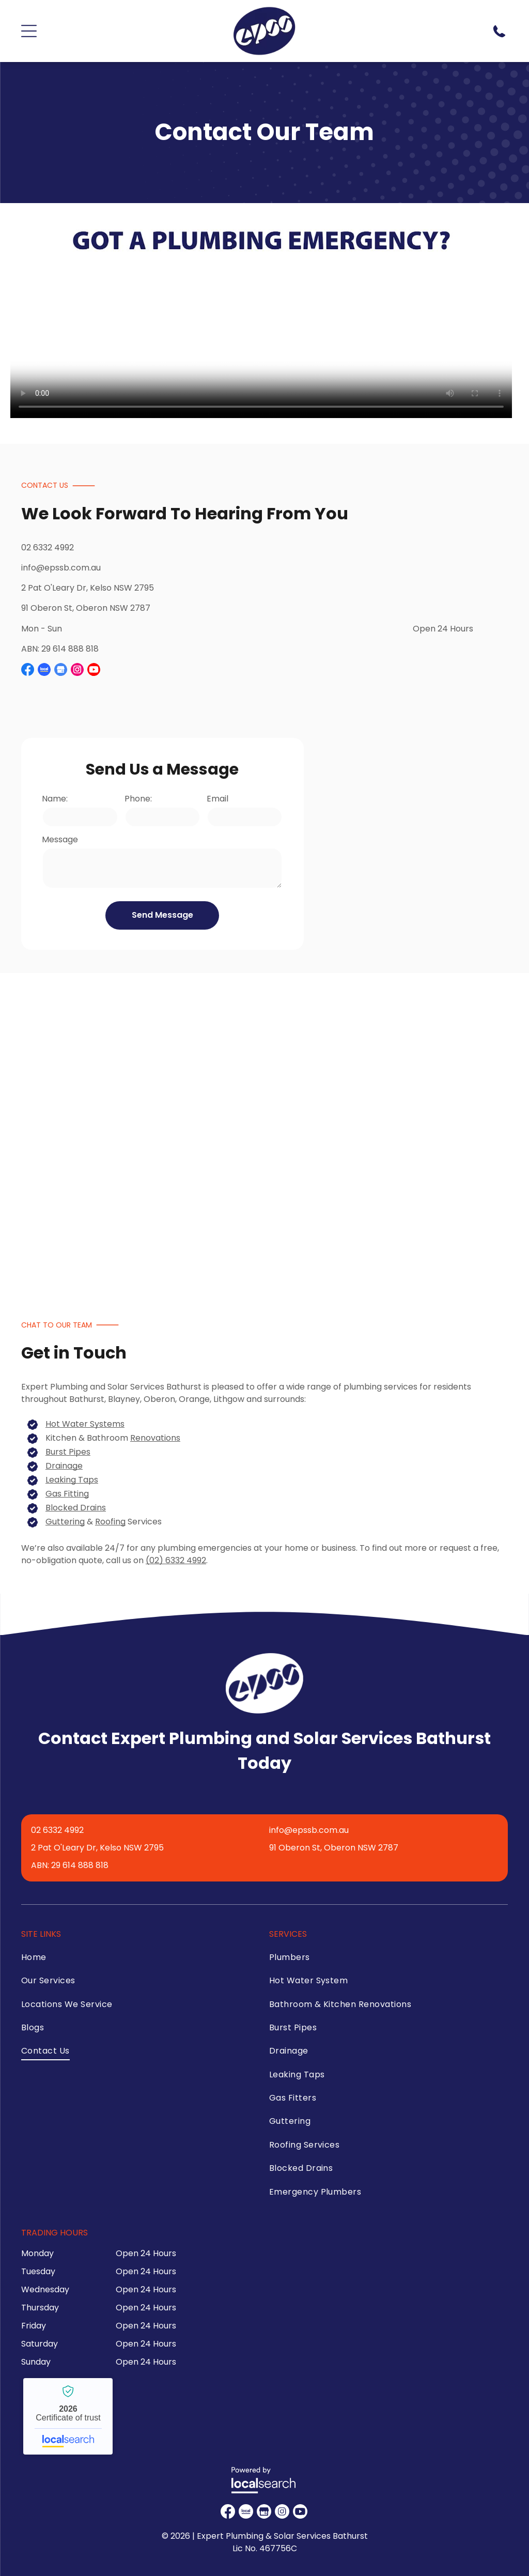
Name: (55, 799)
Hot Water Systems (85, 1424)
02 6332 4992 (47, 547)
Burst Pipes (67, 1452)
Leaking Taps (71, 1480)
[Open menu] (29, 31)
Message (60, 839)
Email (217, 799)
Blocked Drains (75, 1508)
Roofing (110, 1522)
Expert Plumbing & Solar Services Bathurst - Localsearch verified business (68, 2416)
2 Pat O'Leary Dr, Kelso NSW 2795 (87, 588)
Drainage (64, 1466)
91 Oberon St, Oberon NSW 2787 (85, 608)
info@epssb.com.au (61, 568)
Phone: (138, 799)
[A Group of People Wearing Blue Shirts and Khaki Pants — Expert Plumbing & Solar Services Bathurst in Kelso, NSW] (211, 1128)
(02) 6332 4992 (176, 1560)
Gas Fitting (67, 1494)
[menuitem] (133, 1959)
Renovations (155, 1438)
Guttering (65, 1522)
